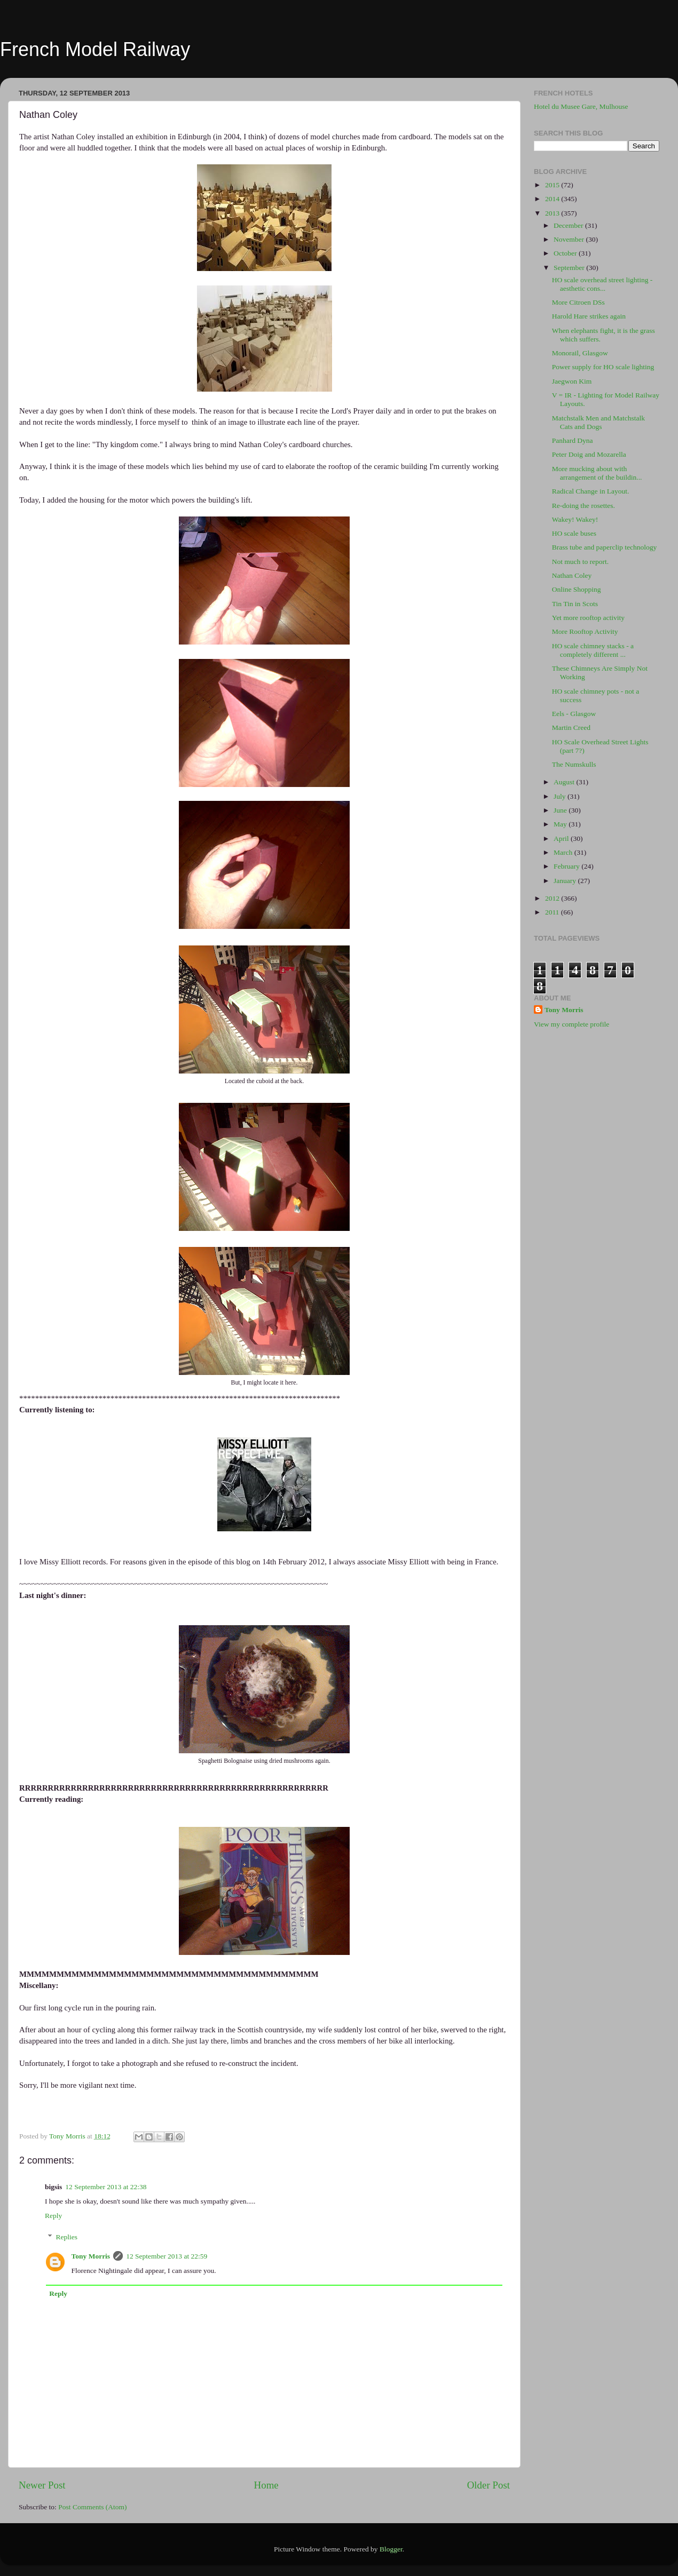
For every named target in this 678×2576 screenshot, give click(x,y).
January (566, 881)
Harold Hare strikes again (589, 316)
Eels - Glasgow (574, 714)
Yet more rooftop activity (588, 618)
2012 (553, 898)
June (561, 810)
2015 (553, 185)
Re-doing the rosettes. (583, 506)
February (567, 866)
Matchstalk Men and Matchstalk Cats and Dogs (598, 422)
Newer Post (42, 2485)
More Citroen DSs (578, 302)
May (561, 824)
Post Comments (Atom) (92, 2507)
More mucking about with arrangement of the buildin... (597, 473)
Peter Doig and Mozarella (589, 454)
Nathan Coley (572, 575)
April (562, 838)
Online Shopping (576, 589)
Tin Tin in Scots (575, 604)
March (564, 852)
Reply (53, 2216)
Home (266, 2485)
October (566, 253)
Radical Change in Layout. (590, 491)
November (570, 239)
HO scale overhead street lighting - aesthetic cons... (602, 284)
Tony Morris (91, 2256)
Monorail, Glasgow (580, 353)
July (560, 796)
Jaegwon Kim (572, 381)
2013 (553, 213)
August (565, 782)
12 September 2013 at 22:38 (105, 2187)
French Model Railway (95, 49)
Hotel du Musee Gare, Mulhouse (581, 106)
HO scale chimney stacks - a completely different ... (593, 650)
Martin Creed (571, 727)
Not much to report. (580, 562)
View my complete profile (571, 1024)
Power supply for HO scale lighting (603, 367)
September (570, 268)
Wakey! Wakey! (575, 519)
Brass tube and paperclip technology (604, 547)
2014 (553, 199)
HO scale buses (574, 533)
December (569, 225)
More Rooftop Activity (585, 631)
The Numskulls (574, 764)
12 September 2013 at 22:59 (166, 2256)
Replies (67, 2237)
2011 (553, 912)
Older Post (488, 2485)
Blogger (391, 2549)
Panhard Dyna (572, 440)
